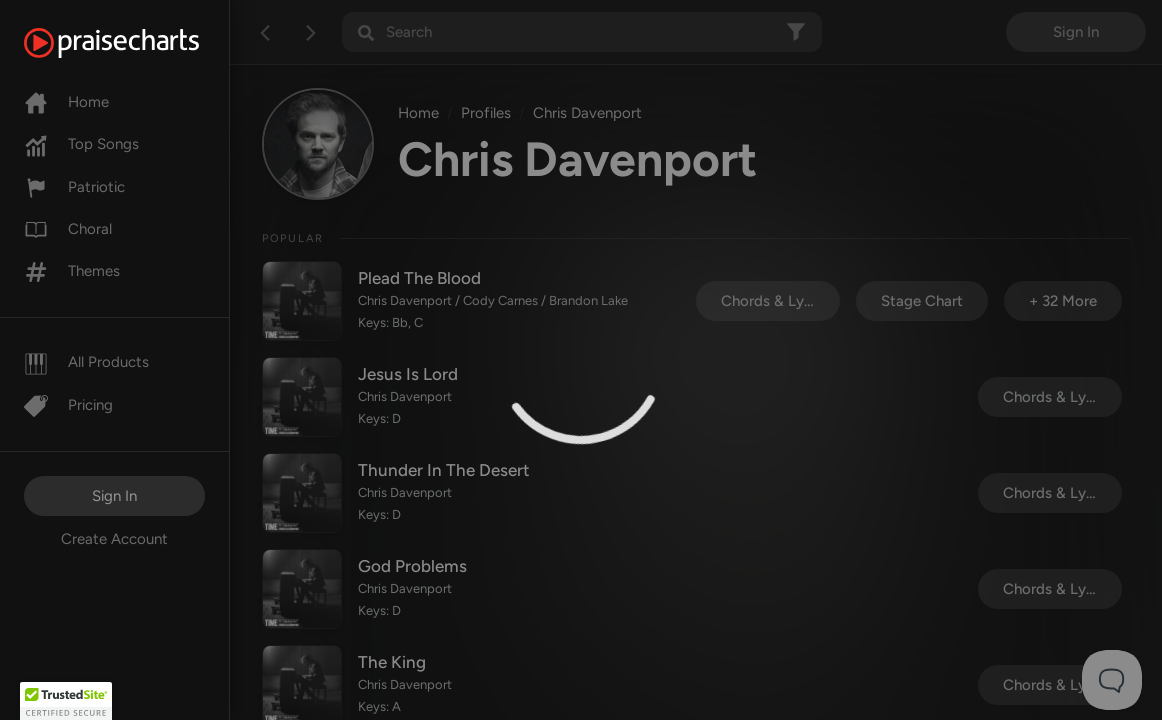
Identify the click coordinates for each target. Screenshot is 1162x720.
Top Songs (81, 144)
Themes (72, 271)
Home (66, 102)
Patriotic (74, 187)
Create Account (114, 539)
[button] (66, 701)
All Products (86, 362)
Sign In (114, 496)
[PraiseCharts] (136, 43)
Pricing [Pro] (68, 405)
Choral (68, 229)
